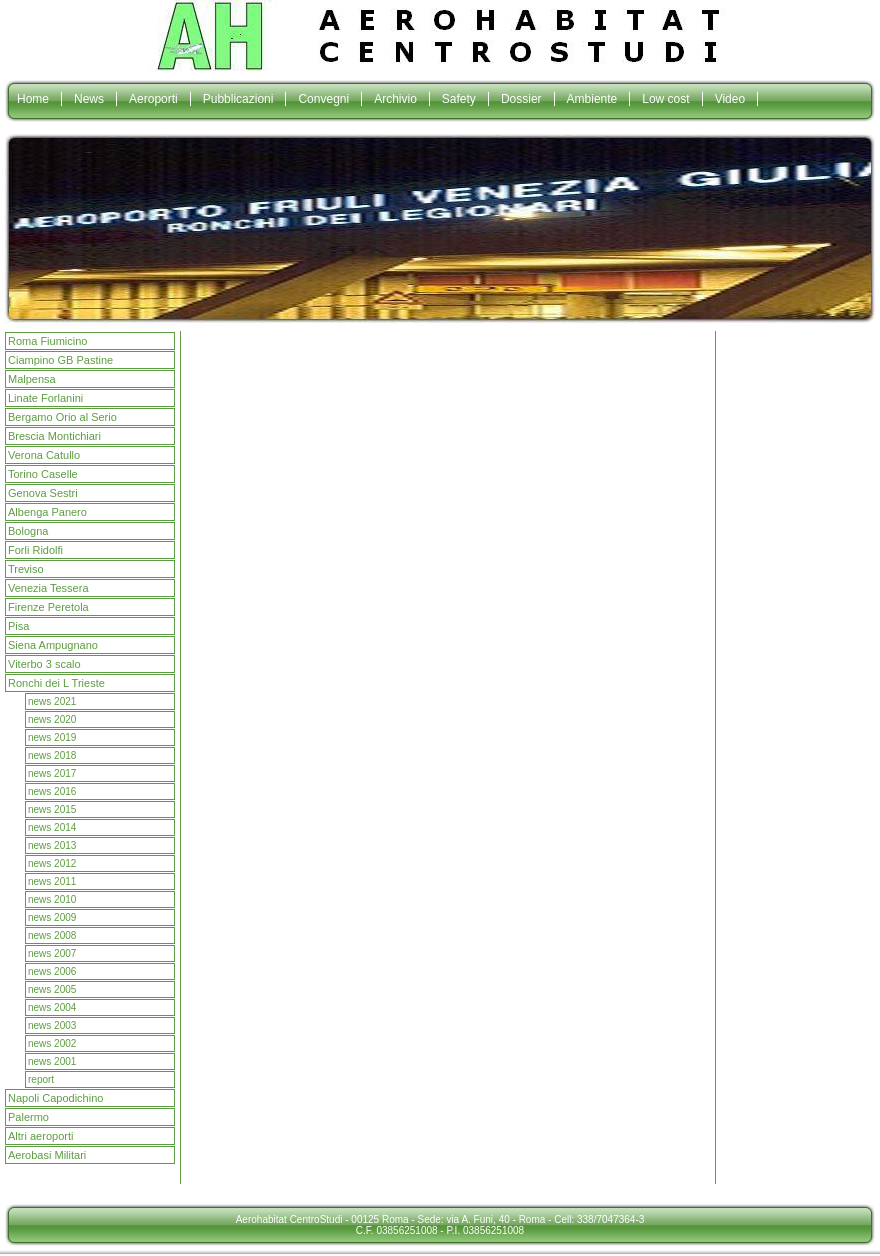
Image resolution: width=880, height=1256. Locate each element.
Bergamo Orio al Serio (62, 417)
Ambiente (592, 99)
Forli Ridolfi (35, 550)
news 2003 (52, 1025)
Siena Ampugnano (53, 645)
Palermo (28, 1117)
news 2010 (52, 899)
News (89, 99)
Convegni (323, 99)
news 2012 (52, 863)
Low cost (665, 99)
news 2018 (52, 755)
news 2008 (52, 935)
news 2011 (52, 881)
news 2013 (52, 845)
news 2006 (52, 971)
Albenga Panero (47, 512)
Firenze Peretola (48, 607)
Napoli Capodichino (55, 1098)
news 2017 (52, 773)
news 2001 (52, 1061)
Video (730, 99)
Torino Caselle (43, 474)
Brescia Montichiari (54, 436)
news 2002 (52, 1043)
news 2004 (52, 1007)
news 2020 (52, 719)
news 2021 (52, 701)
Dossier (521, 99)
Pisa (18, 626)
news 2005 (52, 989)
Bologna (28, 531)
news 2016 (52, 791)
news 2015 (52, 809)
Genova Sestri (43, 493)
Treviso (26, 569)
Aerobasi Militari (47, 1155)
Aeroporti (153, 99)
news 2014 (52, 827)
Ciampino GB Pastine (60, 360)
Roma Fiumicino (47, 341)
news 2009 (52, 917)
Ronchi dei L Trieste (56, 683)
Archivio (395, 99)
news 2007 (52, 953)
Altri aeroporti (40, 1136)
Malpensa (32, 379)
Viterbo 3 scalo (44, 664)
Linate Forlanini (45, 398)
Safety (459, 99)
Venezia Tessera (48, 588)
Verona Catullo (44, 455)
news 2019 (52, 737)
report (41, 1079)
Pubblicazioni (238, 99)
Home (33, 99)
